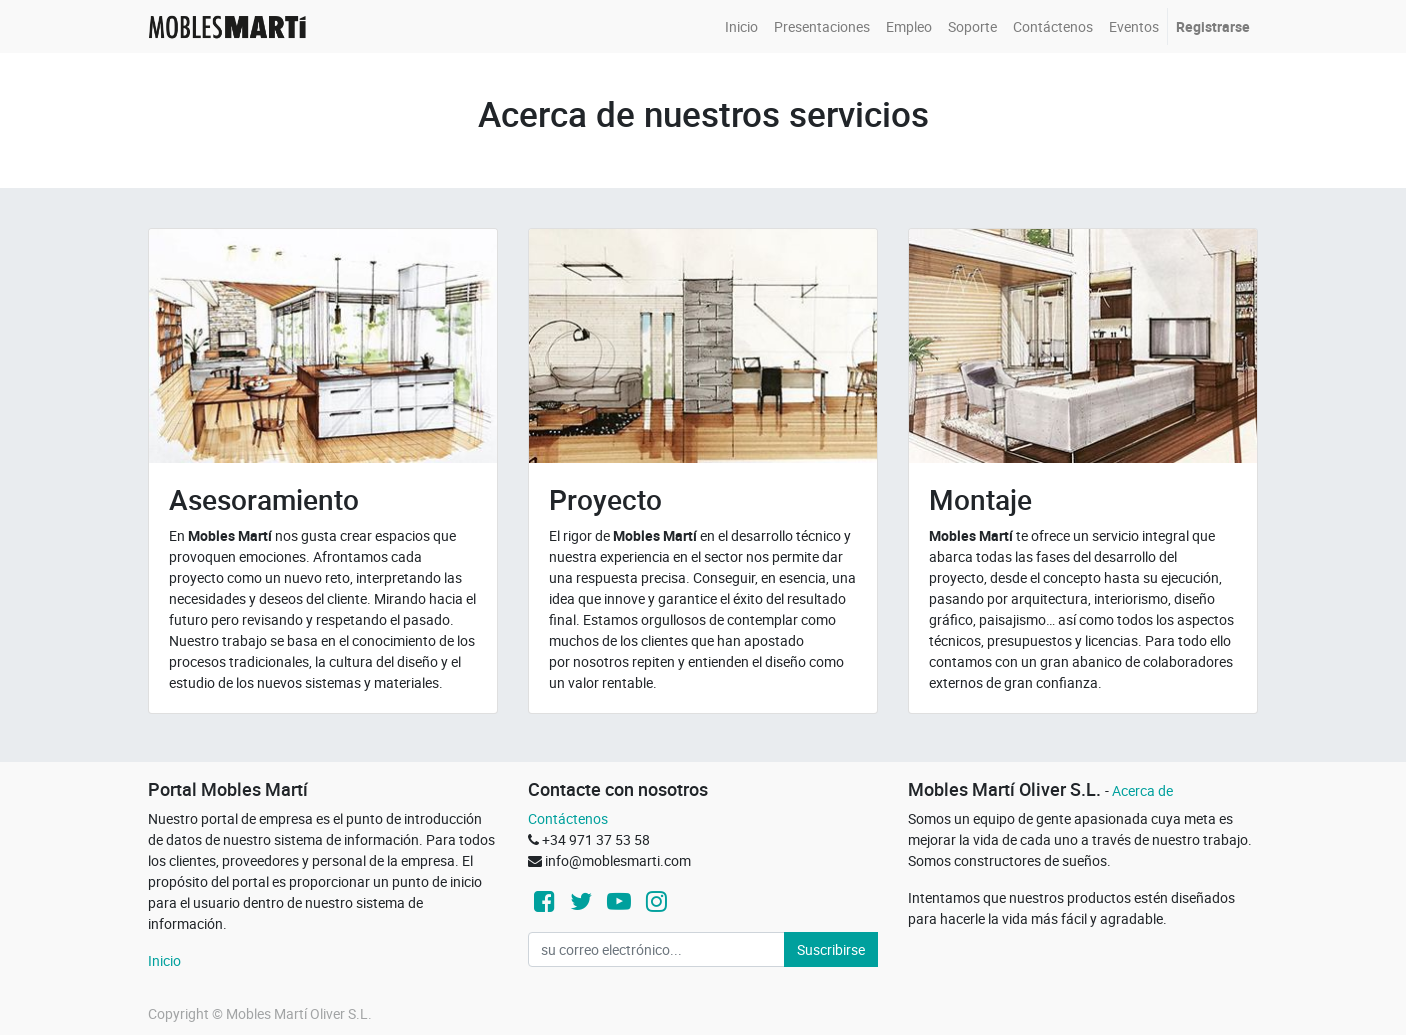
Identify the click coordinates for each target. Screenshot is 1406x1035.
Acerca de (1142, 790)
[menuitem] (741, 26)
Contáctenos (568, 818)
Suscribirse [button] (831, 949)
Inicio (164, 960)
